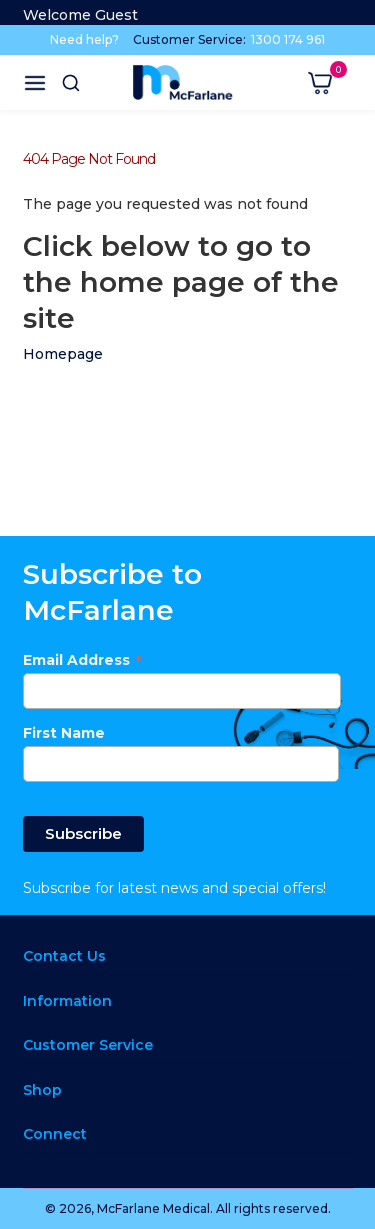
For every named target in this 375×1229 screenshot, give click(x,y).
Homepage (63, 354)
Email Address (83, 660)
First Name (64, 733)
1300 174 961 (288, 39)
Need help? (84, 39)
